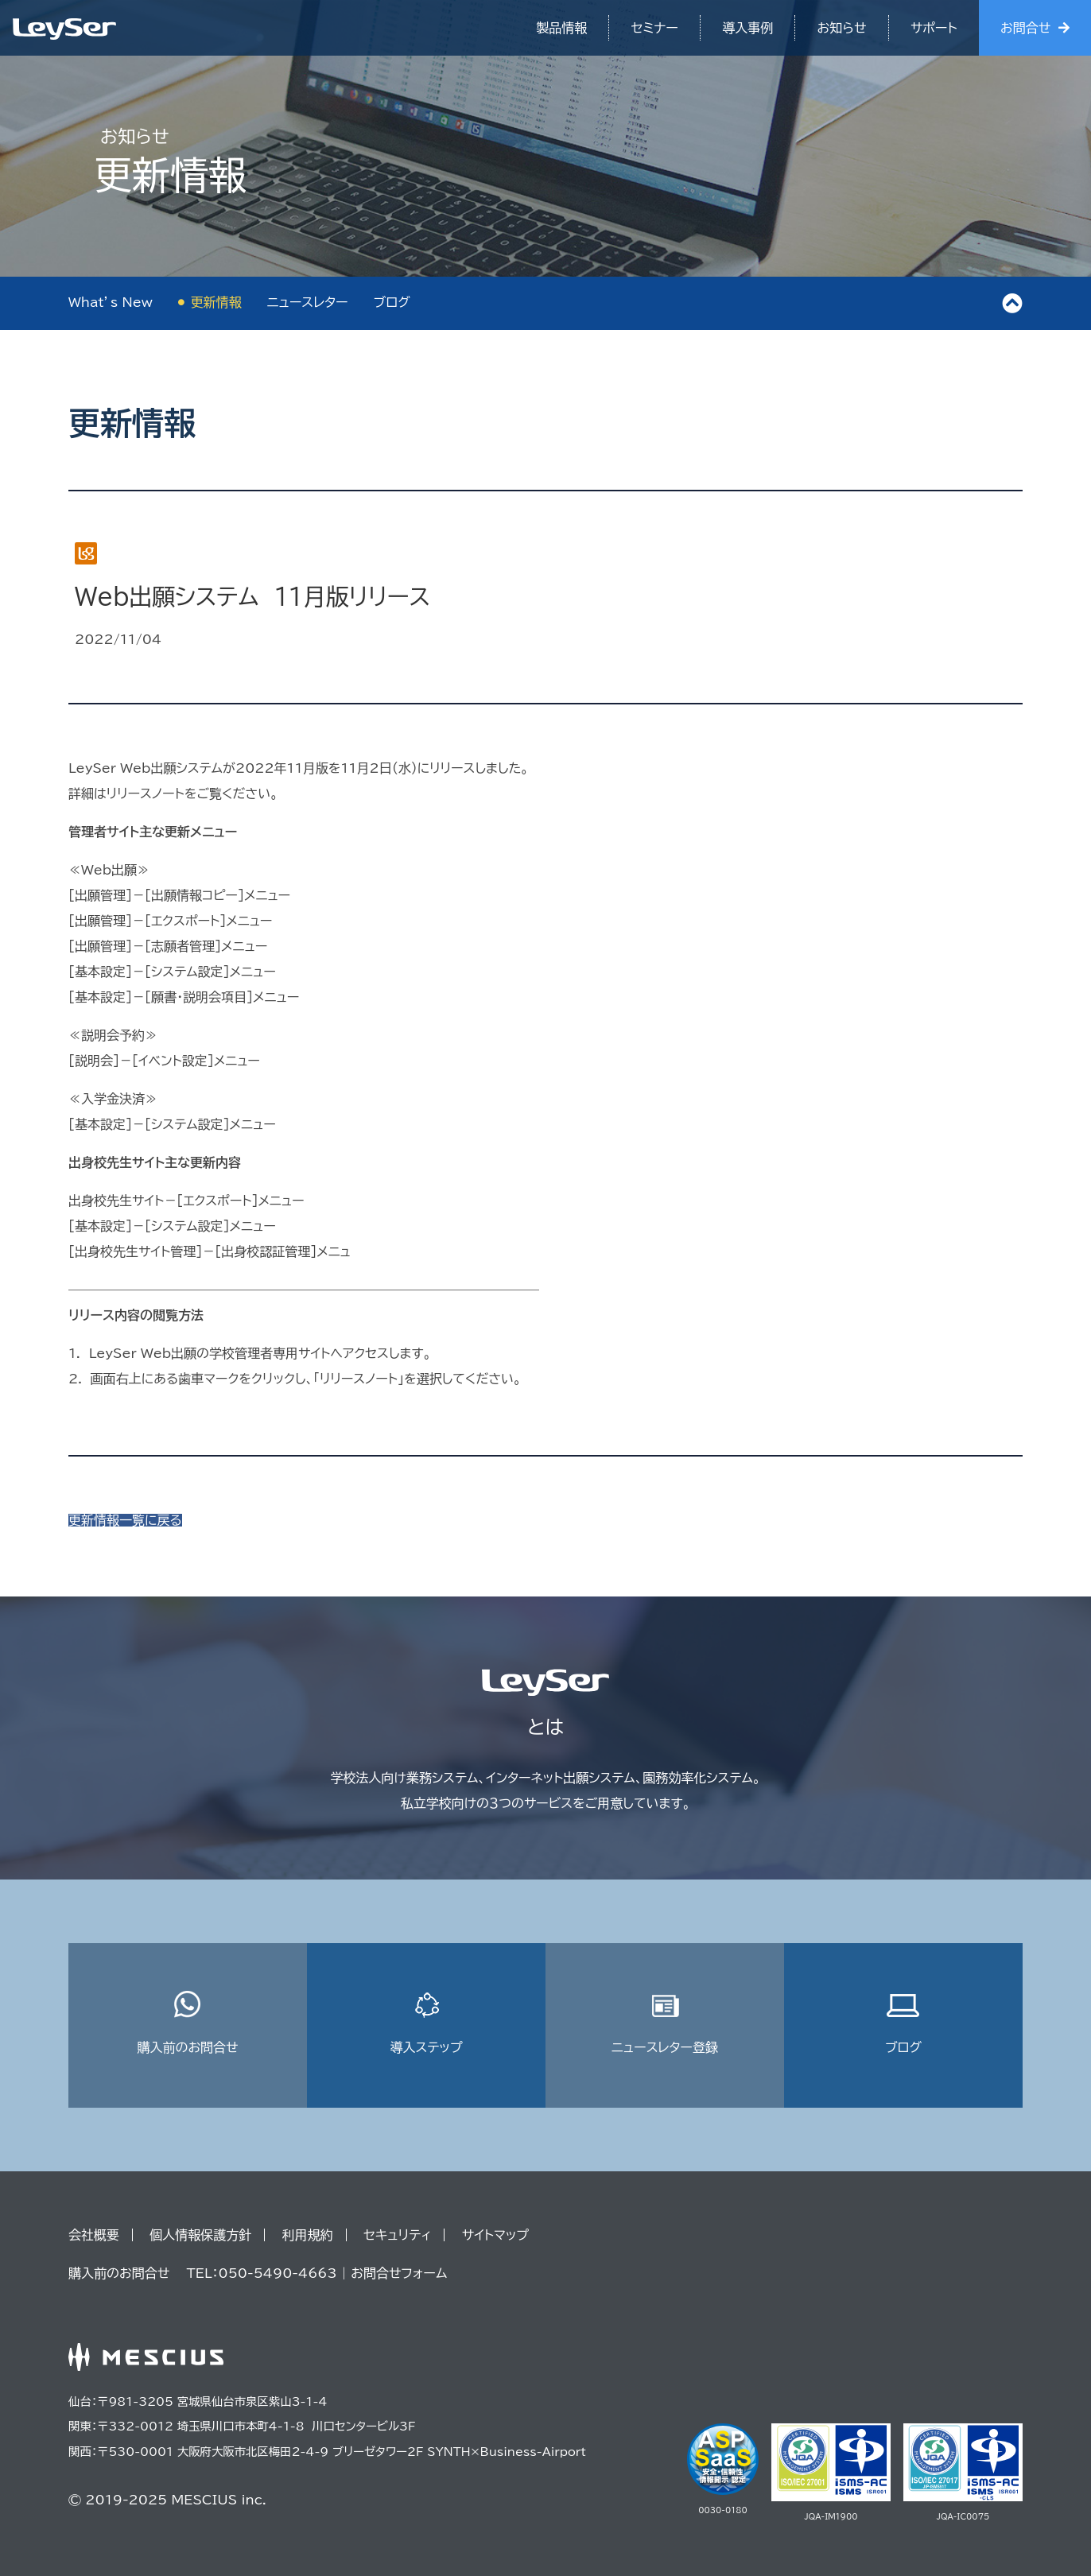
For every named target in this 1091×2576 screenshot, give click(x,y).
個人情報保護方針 (200, 2235)
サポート (933, 27)
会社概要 (93, 2235)
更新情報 (216, 302)
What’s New (110, 302)
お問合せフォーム (399, 2273)
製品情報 (561, 27)
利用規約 (307, 2235)
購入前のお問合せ (187, 2022)
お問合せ (1025, 27)
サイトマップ (495, 2235)
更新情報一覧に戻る (125, 1520)
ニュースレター (307, 302)
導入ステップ (426, 2022)
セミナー (654, 27)
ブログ (392, 302)
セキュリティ (397, 2235)
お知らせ (842, 27)
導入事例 (747, 27)
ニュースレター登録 (665, 2022)
